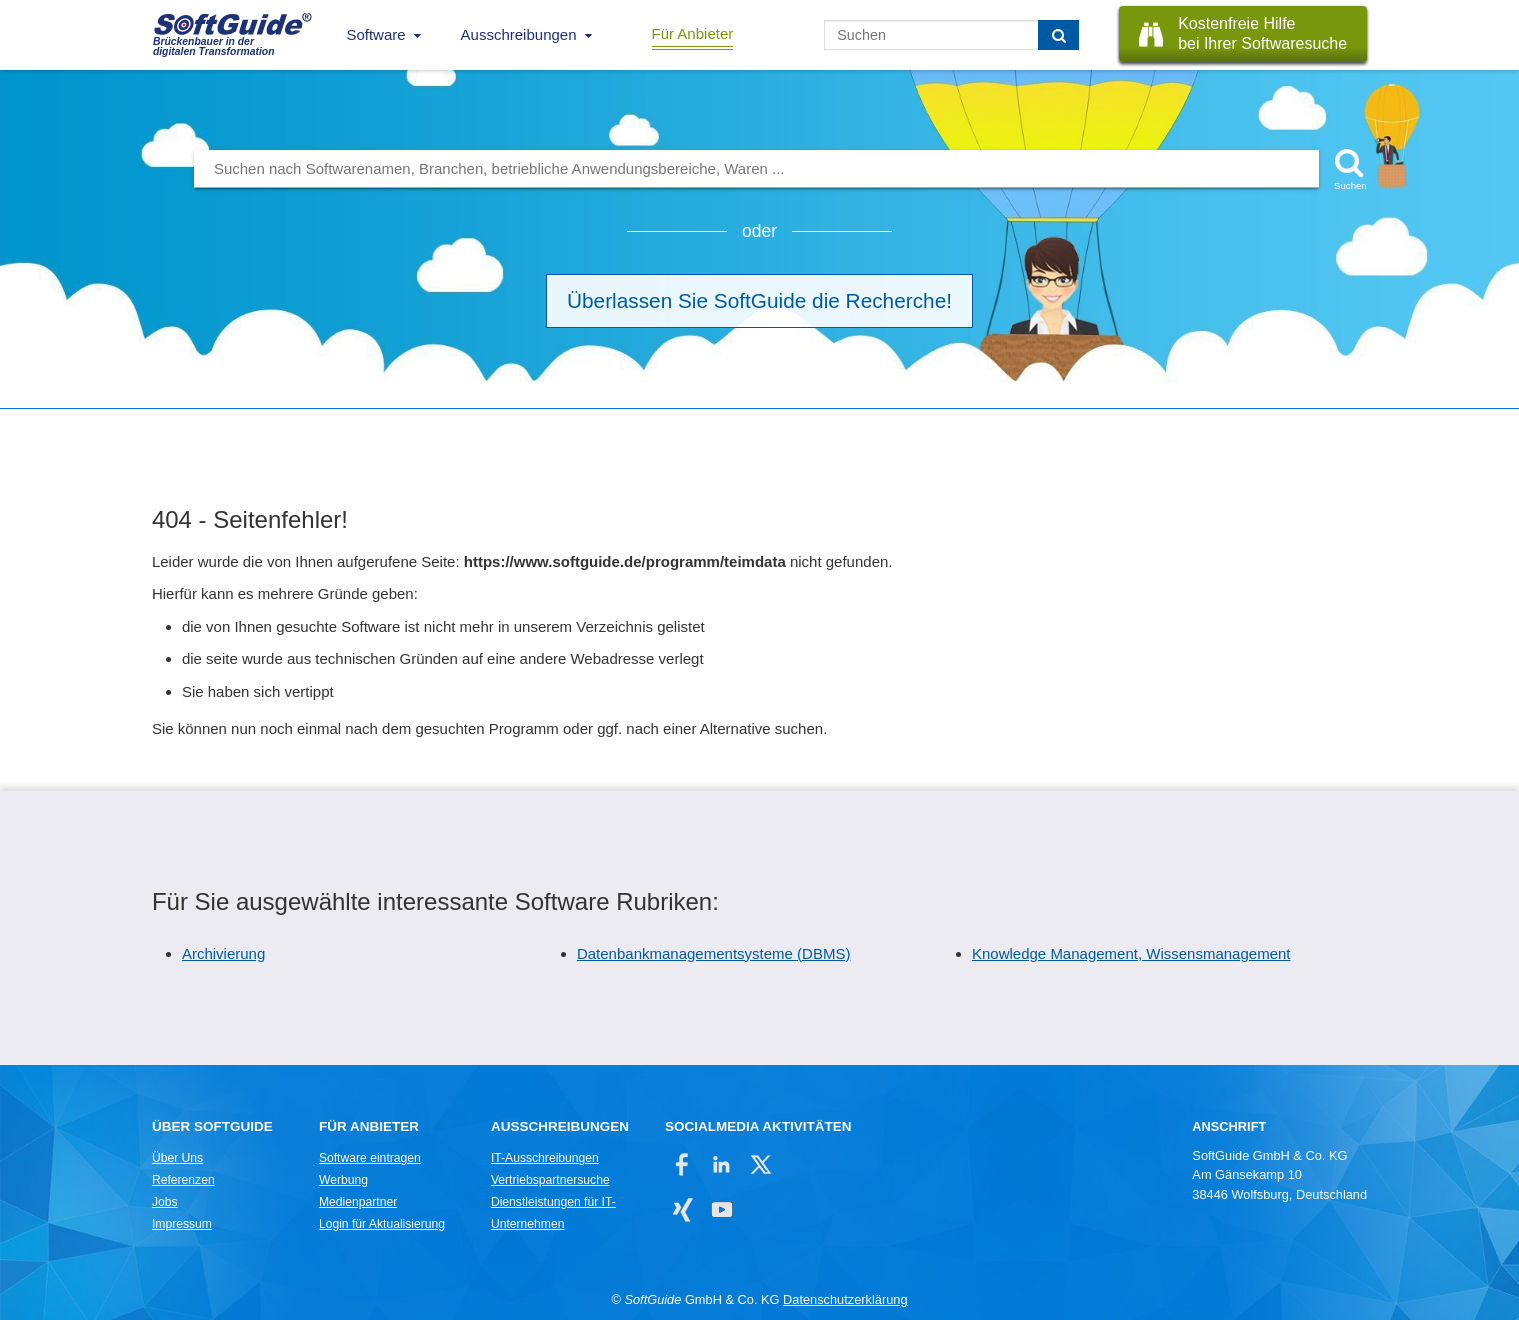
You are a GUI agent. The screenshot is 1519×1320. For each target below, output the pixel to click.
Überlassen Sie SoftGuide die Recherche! (759, 300)
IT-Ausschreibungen (545, 1158)
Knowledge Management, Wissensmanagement (1131, 953)
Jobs (165, 1202)
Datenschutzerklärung (845, 1299)
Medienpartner (358, 1202)
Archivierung (223, 953)
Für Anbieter (693, 33)
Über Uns (177, 1158)
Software (375, 34)
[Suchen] (1058, 35)
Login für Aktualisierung (382, 1224)
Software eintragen (370, 1158)
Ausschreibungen (519, 34)
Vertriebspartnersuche (550, 1180)
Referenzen (183, 1180)
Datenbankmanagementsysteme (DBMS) (713, 953)
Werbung (343, 1180)
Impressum (182, 1224)
